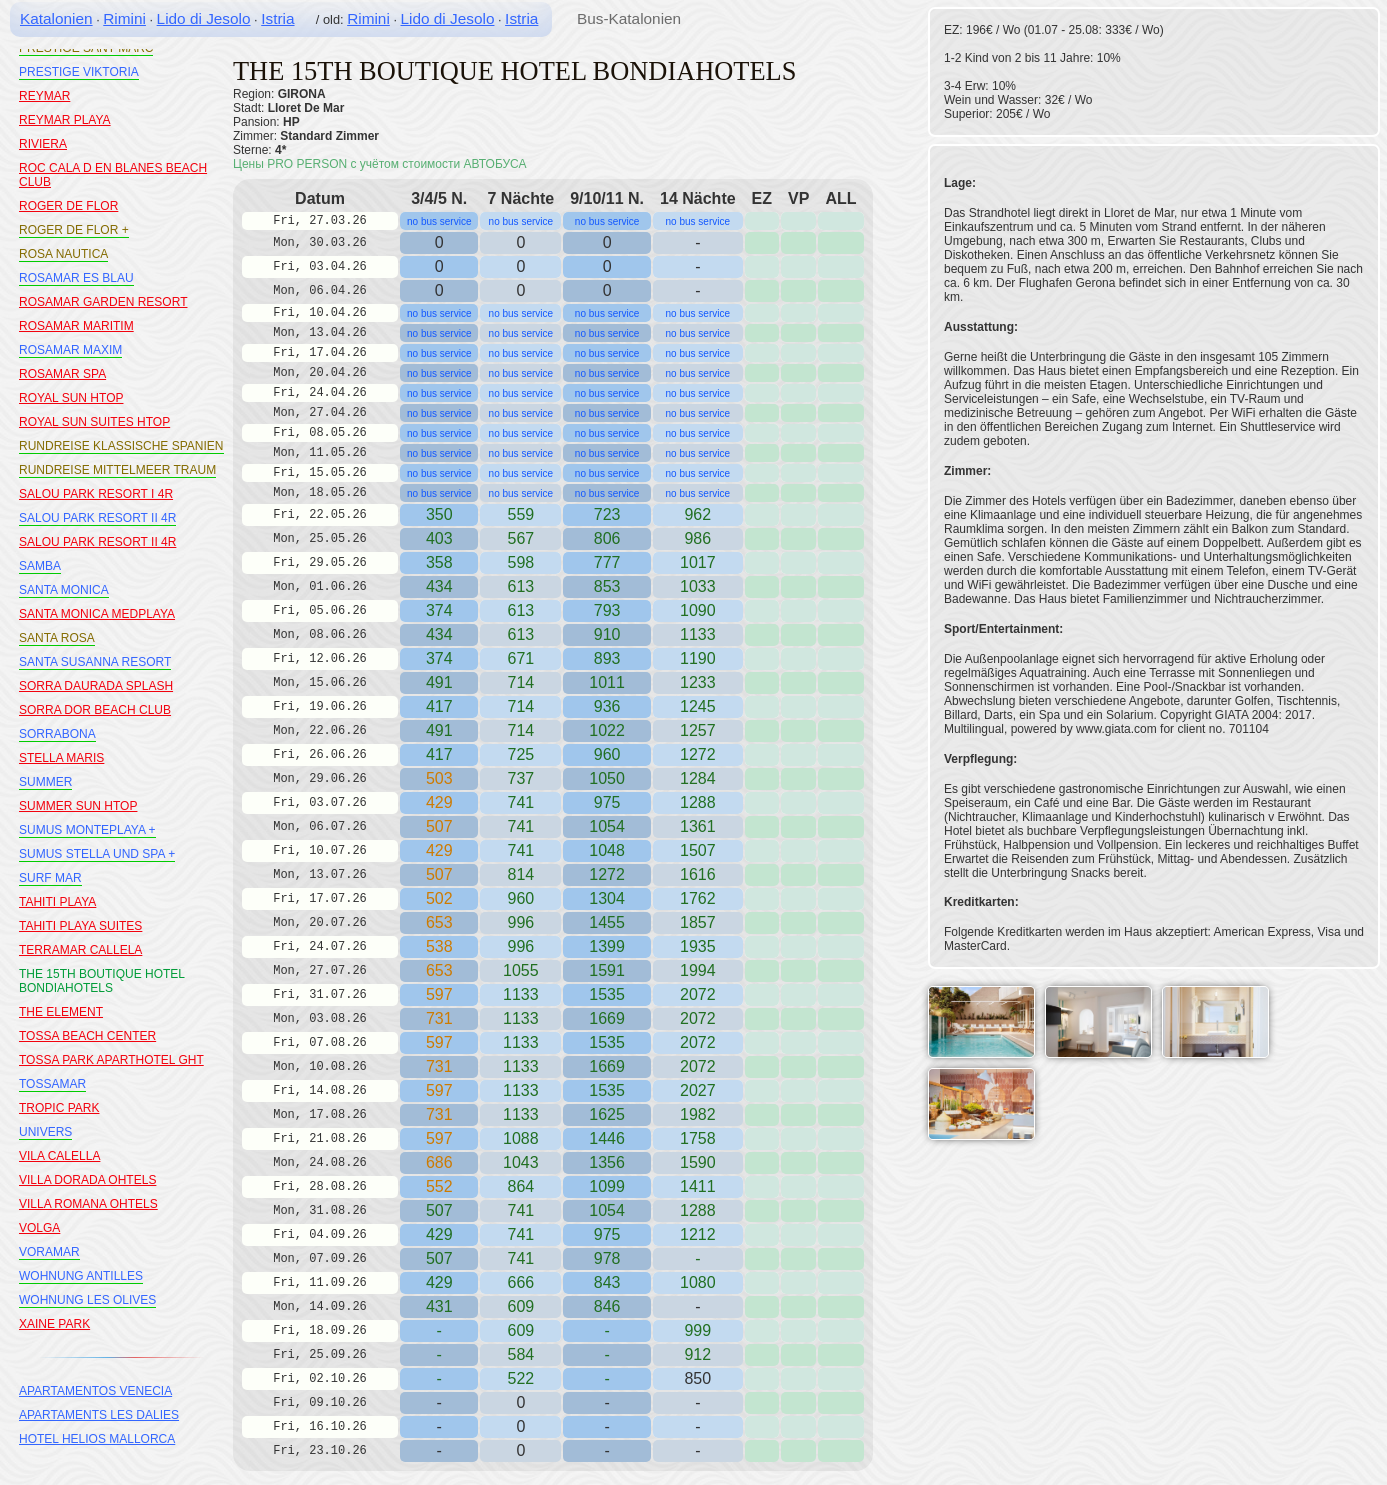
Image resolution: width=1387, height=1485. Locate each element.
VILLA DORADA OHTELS (87, 1180)
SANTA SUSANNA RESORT (95, 662)
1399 (607, 946)
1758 (698, 1138)
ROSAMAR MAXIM (70, 350)
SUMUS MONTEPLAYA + (87, 830)
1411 (698, 1186)
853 (607, 586)
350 (439, 514)
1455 (607, 922)
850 (697, 1378)
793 (607, 610)
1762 (698, 898)
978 (607, 1258)
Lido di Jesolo (204, 18)
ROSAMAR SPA (62, 374)
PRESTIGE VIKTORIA (79, 72)
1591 (607, 970)
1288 (698, 802)
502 (439, 898)
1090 (698, 610)
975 (607, 802)
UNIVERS (45, 1132)
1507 (698, 850)
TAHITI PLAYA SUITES (80, 926)
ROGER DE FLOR (68, 206)
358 (439, 562)
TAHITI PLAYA (57, 902)
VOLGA (39, 1228)
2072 (698, 994)
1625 (607, 1114)
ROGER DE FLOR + (74, 230)
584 (520, 1354)
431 (439, 1306)
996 (520, 946)
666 (520, 1282)
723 (607, 514)
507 (439, 826)
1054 (607, 826)
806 (607, 538)
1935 (698, 946)
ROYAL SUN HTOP (71, 398)
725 (520, 754)
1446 (607, 1138)
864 (520, 1186)
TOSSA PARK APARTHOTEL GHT (111, 1060)
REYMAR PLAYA (65, 120)
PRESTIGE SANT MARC (86, 48)
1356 (607, 1162)
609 (520, 1330)
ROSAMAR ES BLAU (76, 278)
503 (439, 778)
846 (607, 1306)
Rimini (124, 18)
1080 (698, 1282)
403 (439, 538)
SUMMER (45, 782)
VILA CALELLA (59, 1156)
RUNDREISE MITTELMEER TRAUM (117, 470)
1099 (607, 1186)
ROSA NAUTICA (63, 254)
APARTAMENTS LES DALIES (99, 1415)
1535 (607, 994)
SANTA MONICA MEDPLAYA (97, 614)
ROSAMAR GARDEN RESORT (103, 302)
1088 (521, 1138)
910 (607, 634)
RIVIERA (43, 144)
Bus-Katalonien (629, 18)
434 (439, 586)
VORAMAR (49, 1252)
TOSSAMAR (52, 1084)
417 (439, 706)
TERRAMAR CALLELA (80, 950)
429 (439, 802)
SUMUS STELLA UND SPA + (97, 854)
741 (520, 802)
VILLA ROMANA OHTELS (88, 1204)
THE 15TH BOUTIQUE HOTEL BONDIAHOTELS (102, 981)
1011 (607, 682)
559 (520, 514)
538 (439, 946)
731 (439, 1018)
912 (697, 1354)
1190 (698, 658)
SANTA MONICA (64, 590)
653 (439, 922)
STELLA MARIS (61, 758)
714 (520, 706)
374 (439, 610)
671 (520, 658)
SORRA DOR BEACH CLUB (95, 710)
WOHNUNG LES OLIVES (87, 1300)
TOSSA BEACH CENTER (87, 1036)
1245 (698, 706)
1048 (607, 850)
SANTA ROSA (57, 638)
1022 (607, 730)
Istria (277, 18)
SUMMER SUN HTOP (78, 806)
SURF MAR (50, 878)
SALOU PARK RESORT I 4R (96, 494)
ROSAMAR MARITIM (76, 326)
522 (520, 1378)
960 (607, 754)
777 (607, 562)
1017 (698, 562)
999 (697, 1330)
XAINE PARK (54, 1324)
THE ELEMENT (61, 1012)
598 (520, 562)
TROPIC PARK (59, 1108)
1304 (607, 898)
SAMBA (40, 566)
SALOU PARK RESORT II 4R (97, 518)
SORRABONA (57, 734)
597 (439, 994)
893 (607, 658)
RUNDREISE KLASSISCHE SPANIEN (121, 446)
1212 (698, 1234)
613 (520, 610)
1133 (521, 994)
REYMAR (44, 96)
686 (439, 1162)
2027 (698, 1090)
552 (439, 1186)
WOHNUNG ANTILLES (81, 1276)
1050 (607, 778)
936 (607, 706)
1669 (607, 1018)
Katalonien (56, 18)
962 (697, 514)
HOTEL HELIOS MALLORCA (97, 1439)
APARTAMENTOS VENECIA (95, 1391)
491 (439, 682)
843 (607, 1282)
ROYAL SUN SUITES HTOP (94, 422)
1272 (698, 754)
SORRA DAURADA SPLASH (96, 686)
